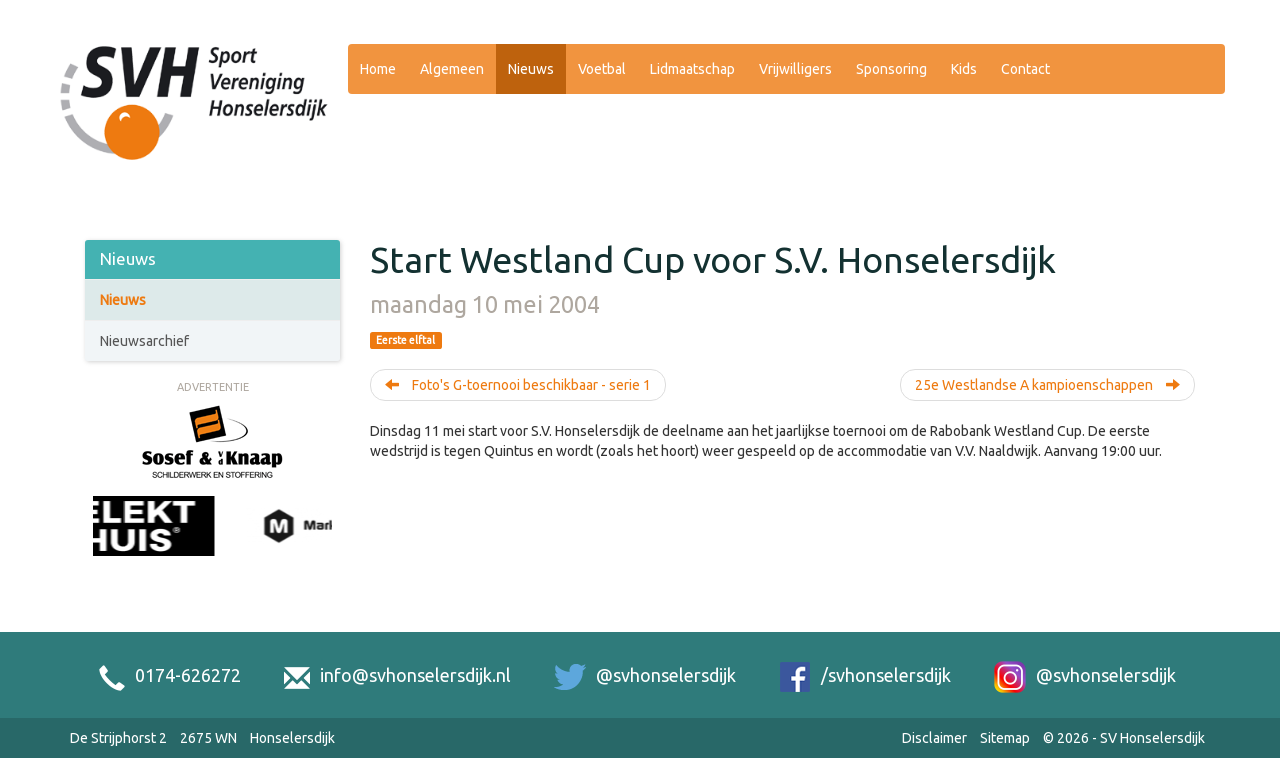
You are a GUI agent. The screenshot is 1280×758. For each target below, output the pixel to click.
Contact (1025, 69)
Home (378, 69)
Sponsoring (891, 69)
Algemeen (452, 69)
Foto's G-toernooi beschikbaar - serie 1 (518, 385)
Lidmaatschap (692, 69)
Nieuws (531, 69)
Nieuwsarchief (144, 341)
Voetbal (602, 69)
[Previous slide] (103, 548)
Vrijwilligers (795, 69)
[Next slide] (322, 548)
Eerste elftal (405, 340)
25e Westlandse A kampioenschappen (1047, 385)
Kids (964, 69)
